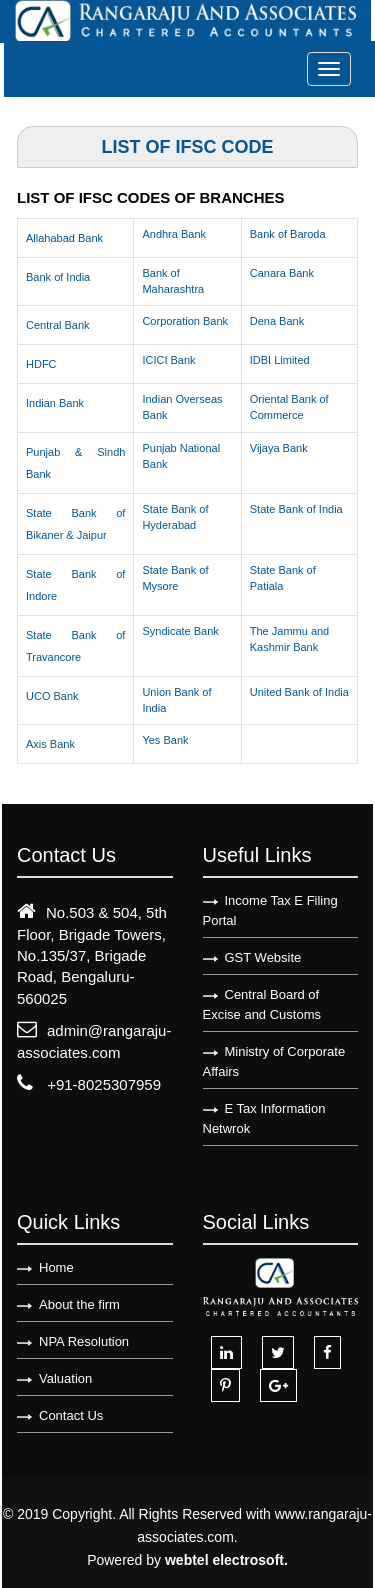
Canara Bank (282, 273)
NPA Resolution (84, 1341)
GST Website (263, 957)
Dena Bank (277, 321)
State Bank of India (296, 509)
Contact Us (71, 1415)
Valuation (65, 1378)
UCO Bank (52, 696)
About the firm (79, 1304)
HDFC (41, 364)
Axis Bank (50, 744)
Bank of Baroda (288, 234)
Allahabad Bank (64, 238)
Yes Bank (165, 740)
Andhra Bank (174, 234)
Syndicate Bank (180, 631)
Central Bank (58, 325)
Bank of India (58, 277)
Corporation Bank (185, 321)
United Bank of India (299, 692)
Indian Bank (55, 403)
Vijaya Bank (279, 448)
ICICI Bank (168, 360)
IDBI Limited (280, 360)
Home (56, 1267)
